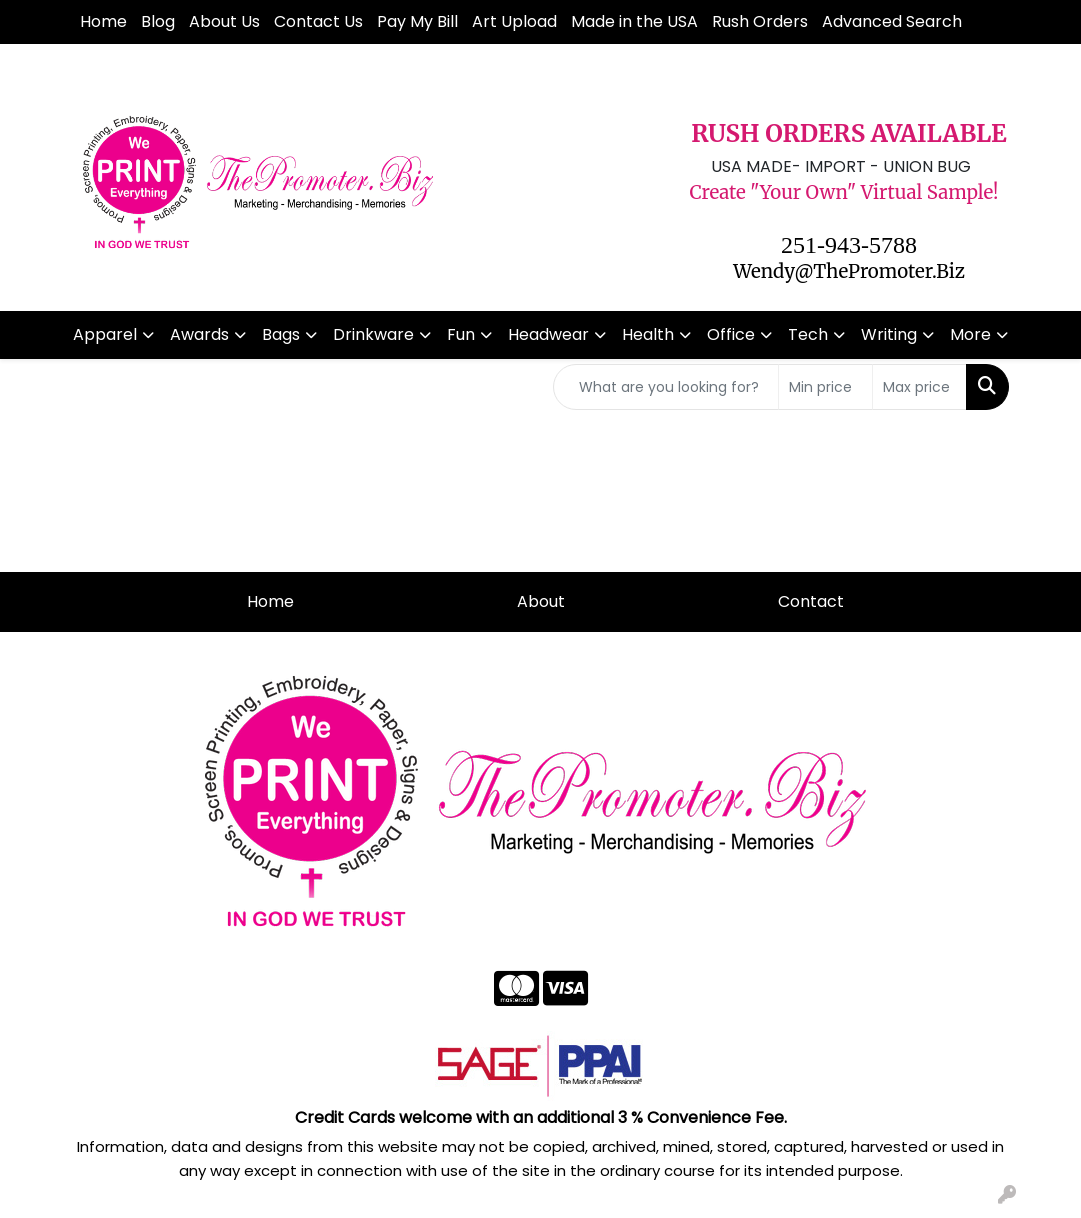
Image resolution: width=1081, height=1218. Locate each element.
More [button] (970, 334)
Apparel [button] (105, 334)
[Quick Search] (666, 387)
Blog (158, 21)
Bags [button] (281, 334)
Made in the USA (634, 21)
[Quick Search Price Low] (825, 387)
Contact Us (318, 21)
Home (103, 21)
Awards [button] (199, 334)
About (541, 601)
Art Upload (514, 21)
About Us (224, 21)
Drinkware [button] (373, 334)
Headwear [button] (548, 334)
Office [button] (731, 334)
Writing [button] (889, 334)
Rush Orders (760, 21)
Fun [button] (461, 334)
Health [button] (648, 334)
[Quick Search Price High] (919, 387)
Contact (811, 601)
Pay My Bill (417, 21)
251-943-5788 (849, 245)
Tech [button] (808, 334)
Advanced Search (892, 21)
